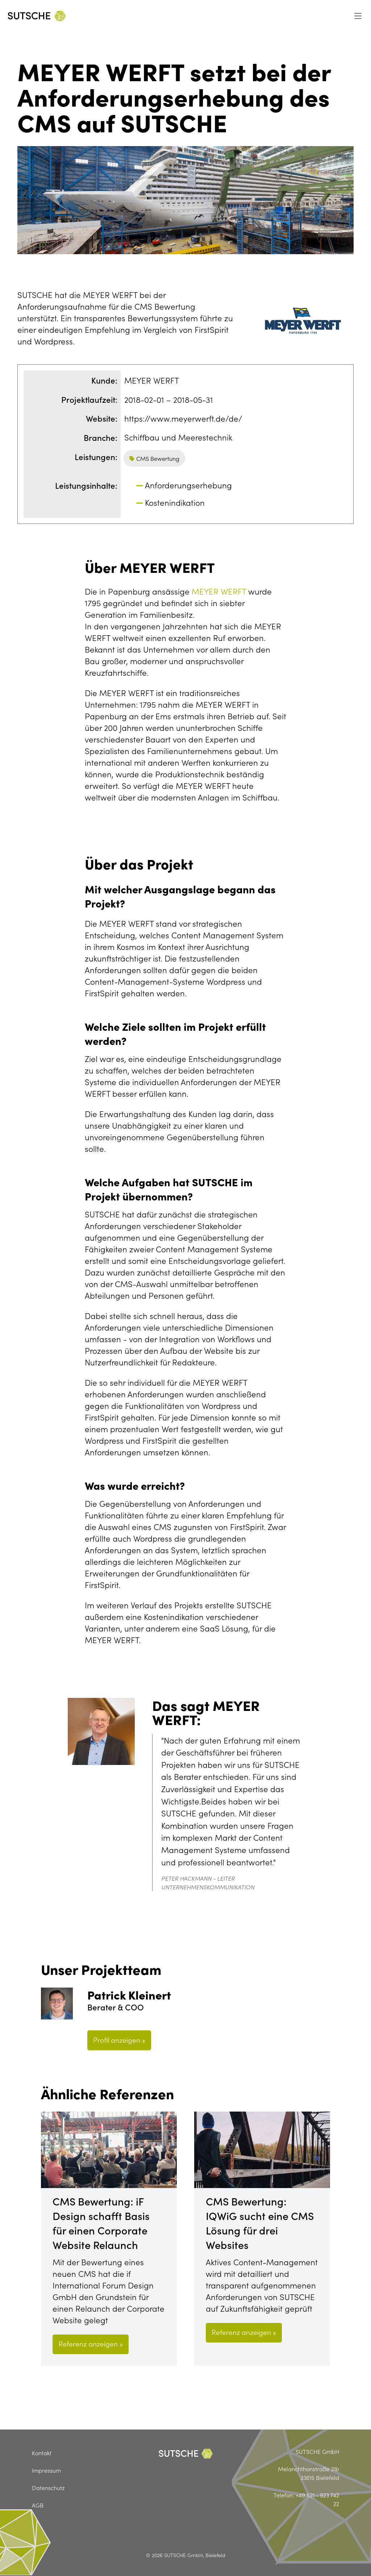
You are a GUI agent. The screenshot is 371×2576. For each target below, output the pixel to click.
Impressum (46, 2470)
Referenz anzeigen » (90, 2343)
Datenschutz (48, 2488)
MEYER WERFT (219, 591)
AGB (37, 2505)
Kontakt (41, 2453)
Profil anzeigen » (119, 2039)
